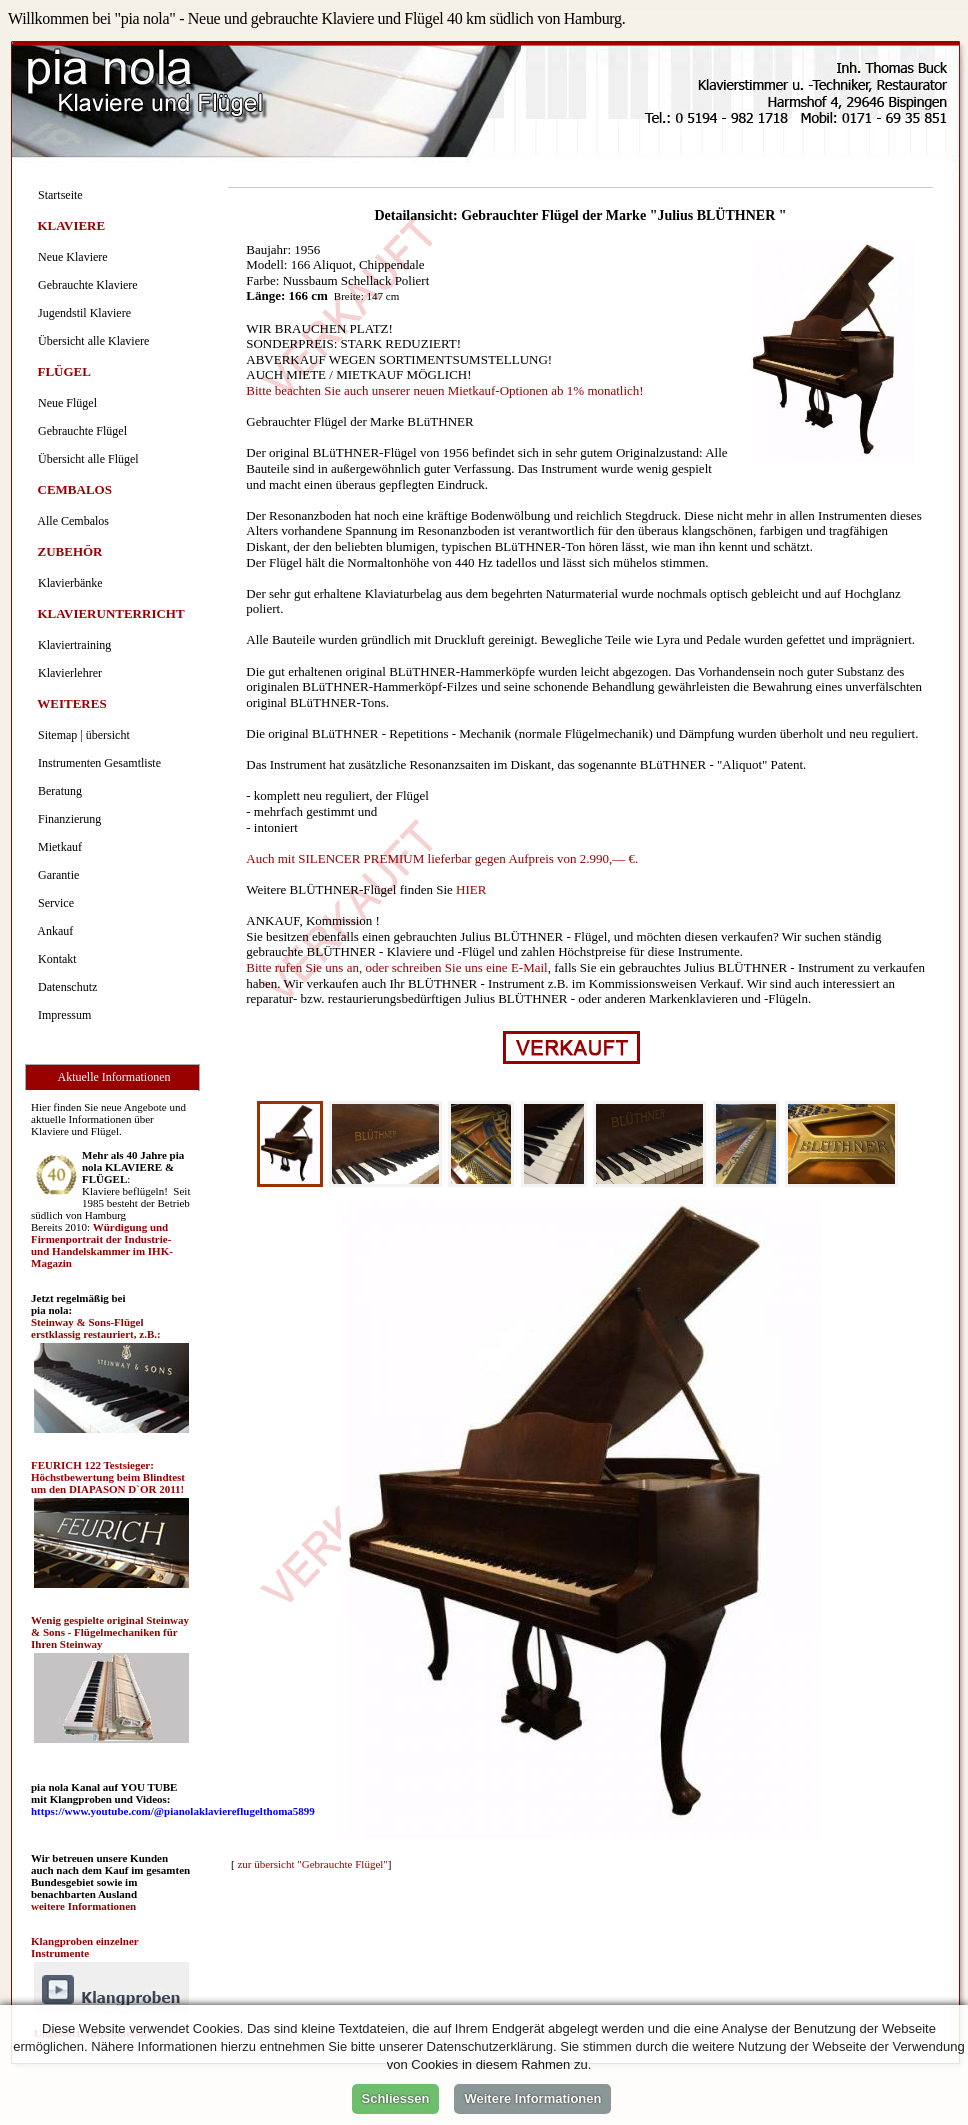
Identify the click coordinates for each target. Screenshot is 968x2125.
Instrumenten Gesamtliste (96, 763)
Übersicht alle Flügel (85, 459)
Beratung (57, 791)
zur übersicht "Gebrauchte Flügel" (312, 1864)
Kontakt (54, 959)
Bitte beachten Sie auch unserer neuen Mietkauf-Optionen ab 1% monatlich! (444, 390)
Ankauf (52, 931)
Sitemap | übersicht (81, 735)
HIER (471, 889)
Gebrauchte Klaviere (85, 285)
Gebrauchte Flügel (79, 431)
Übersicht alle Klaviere (90, 341)
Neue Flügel (64, 403)
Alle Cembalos (70, 521)
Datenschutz (64, 987)
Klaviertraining (71, 645)
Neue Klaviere (70, 257)
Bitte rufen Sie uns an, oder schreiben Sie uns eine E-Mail (396, 967)
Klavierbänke (67, 583)
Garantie (55, 875)
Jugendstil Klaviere (81, 313)
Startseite (57, 195)
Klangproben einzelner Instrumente (84, 1947)
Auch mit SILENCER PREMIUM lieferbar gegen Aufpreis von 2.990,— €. (442, 858)
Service (53, 903)
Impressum (61, 1015)
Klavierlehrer (67, 673)
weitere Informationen (83, 1906)
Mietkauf (57, 847)
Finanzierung (66, 819)
